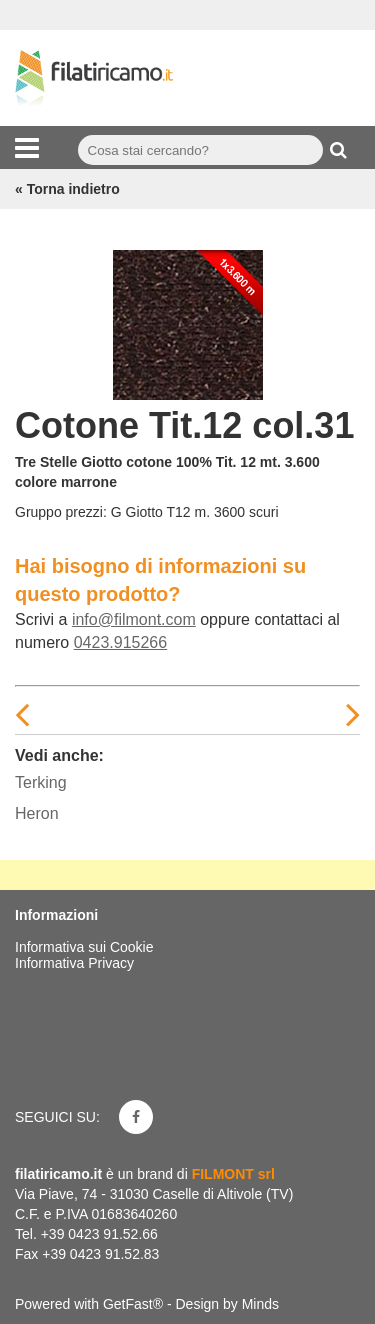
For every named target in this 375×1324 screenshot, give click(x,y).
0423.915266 (120, 642)
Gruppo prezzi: (61, 512)
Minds (260, 1304)
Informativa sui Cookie (84, 947)
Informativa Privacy (74, 963)
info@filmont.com (134, 619)
